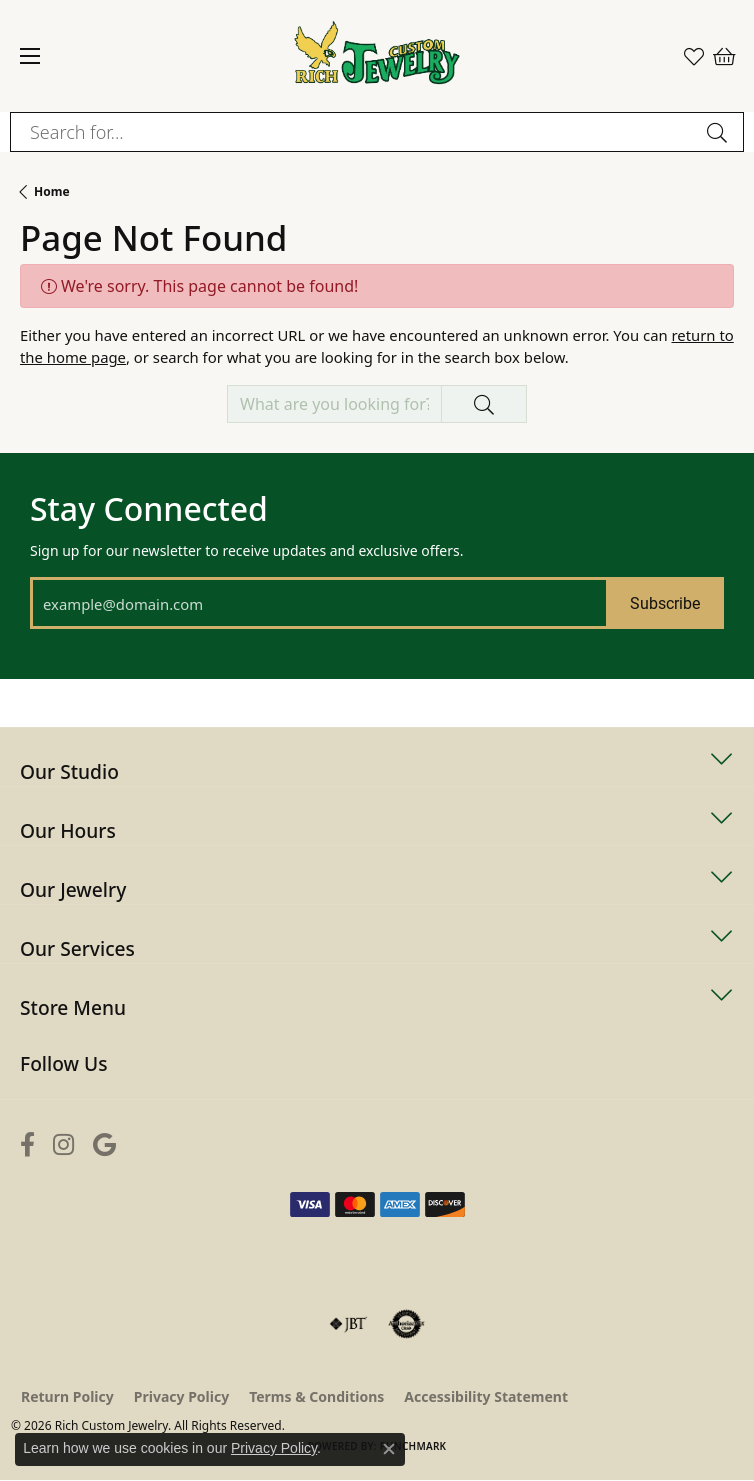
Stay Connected (149, 509)
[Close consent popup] (389, 1449)
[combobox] (354, 132)
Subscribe (665, 602)
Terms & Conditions (316, 1396)
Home (52, 191)
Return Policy (67, 1396)
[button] (694, 56)
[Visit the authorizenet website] (406, 1324)
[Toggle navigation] (30, 56)
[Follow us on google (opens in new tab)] (104, 1144)
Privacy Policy (181, 1396)
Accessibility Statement (486, 1396)
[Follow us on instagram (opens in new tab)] (63, 1144)
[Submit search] (720, 132)
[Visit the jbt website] (348, 1324)
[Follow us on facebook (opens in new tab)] (27, 1144)
